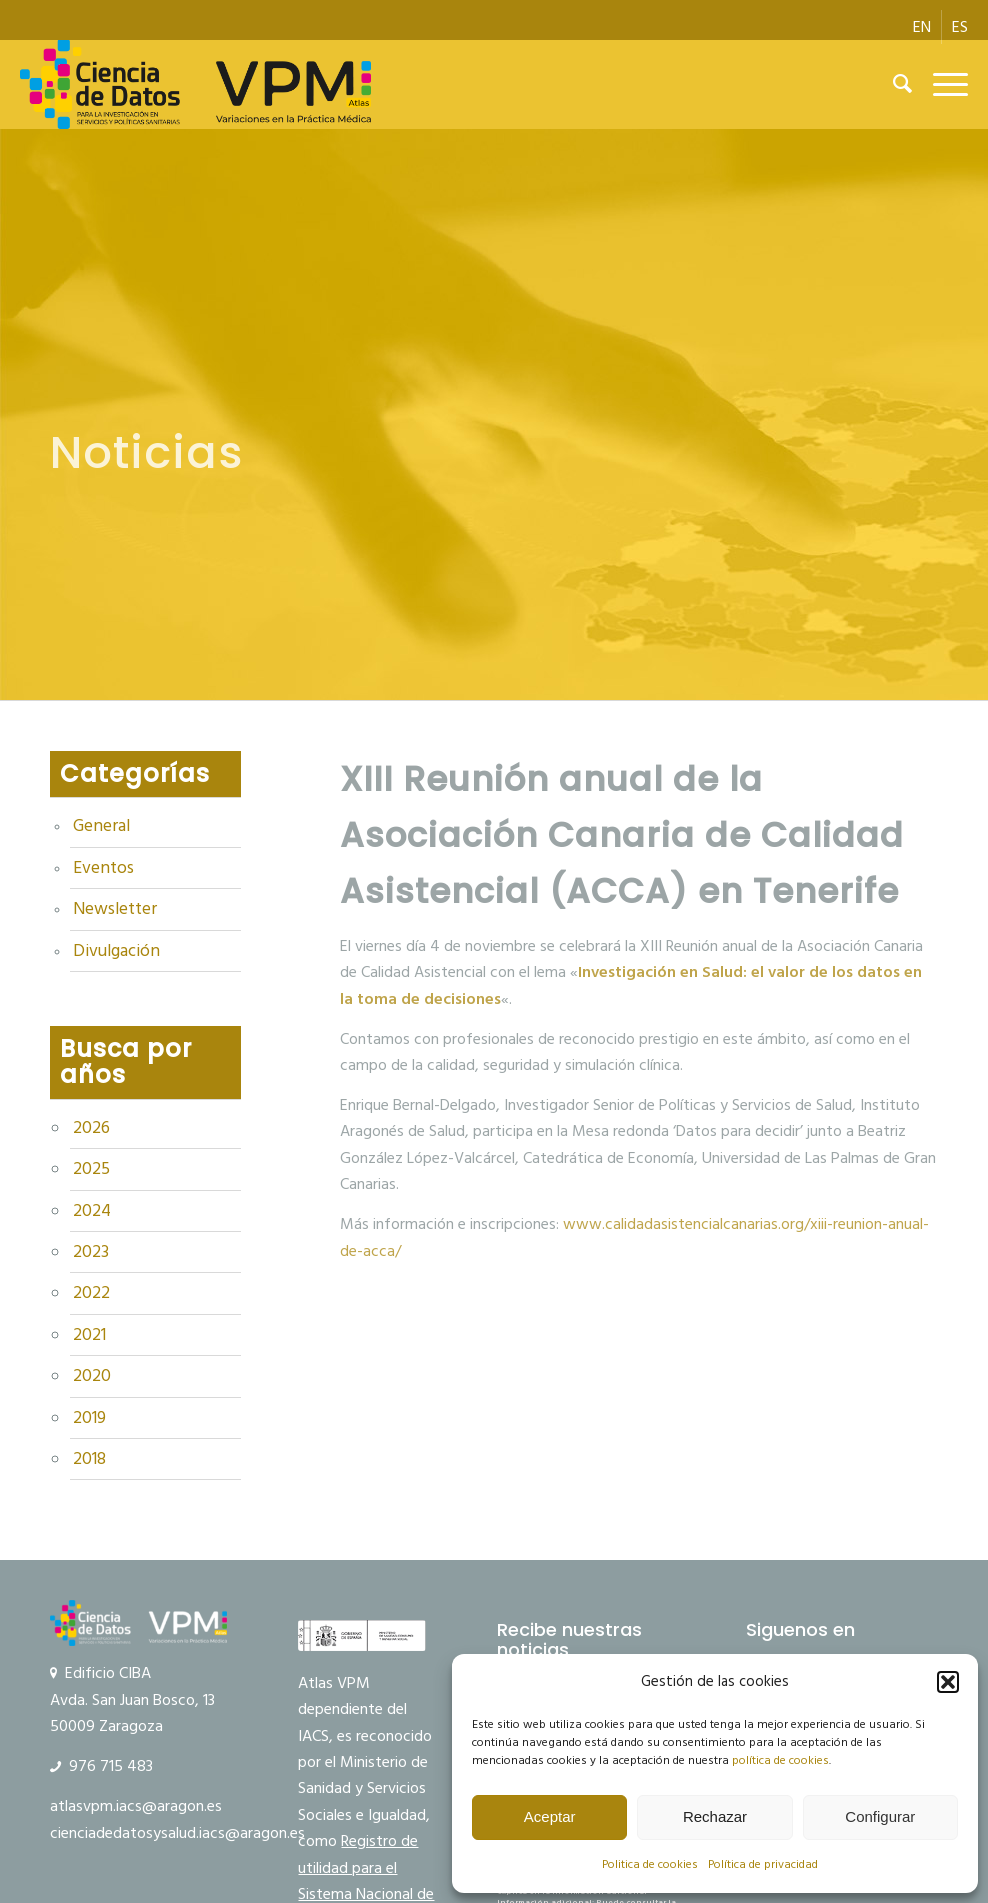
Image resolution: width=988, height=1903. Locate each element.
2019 (89, 1418)
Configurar (880, 1816)
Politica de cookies (650, 1864)
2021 (89, 1335)
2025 (91, 1169)
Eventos (103, 868)
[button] (948, 1682)
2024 (92, 1211)
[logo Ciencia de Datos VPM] (196, 84)
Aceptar (550, 1816)
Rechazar (715, 1816)
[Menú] (940, 84)
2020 (92, 1376)
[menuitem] (922, 27)
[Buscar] (893, 84)
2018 (89, 1459)
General (101, 826)
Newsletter (115, 909)
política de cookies (780, 1760)
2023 (91, 1252)
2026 (91, 1128)
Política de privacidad (763, 1864)
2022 (91, 1293)
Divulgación (116, 951)
